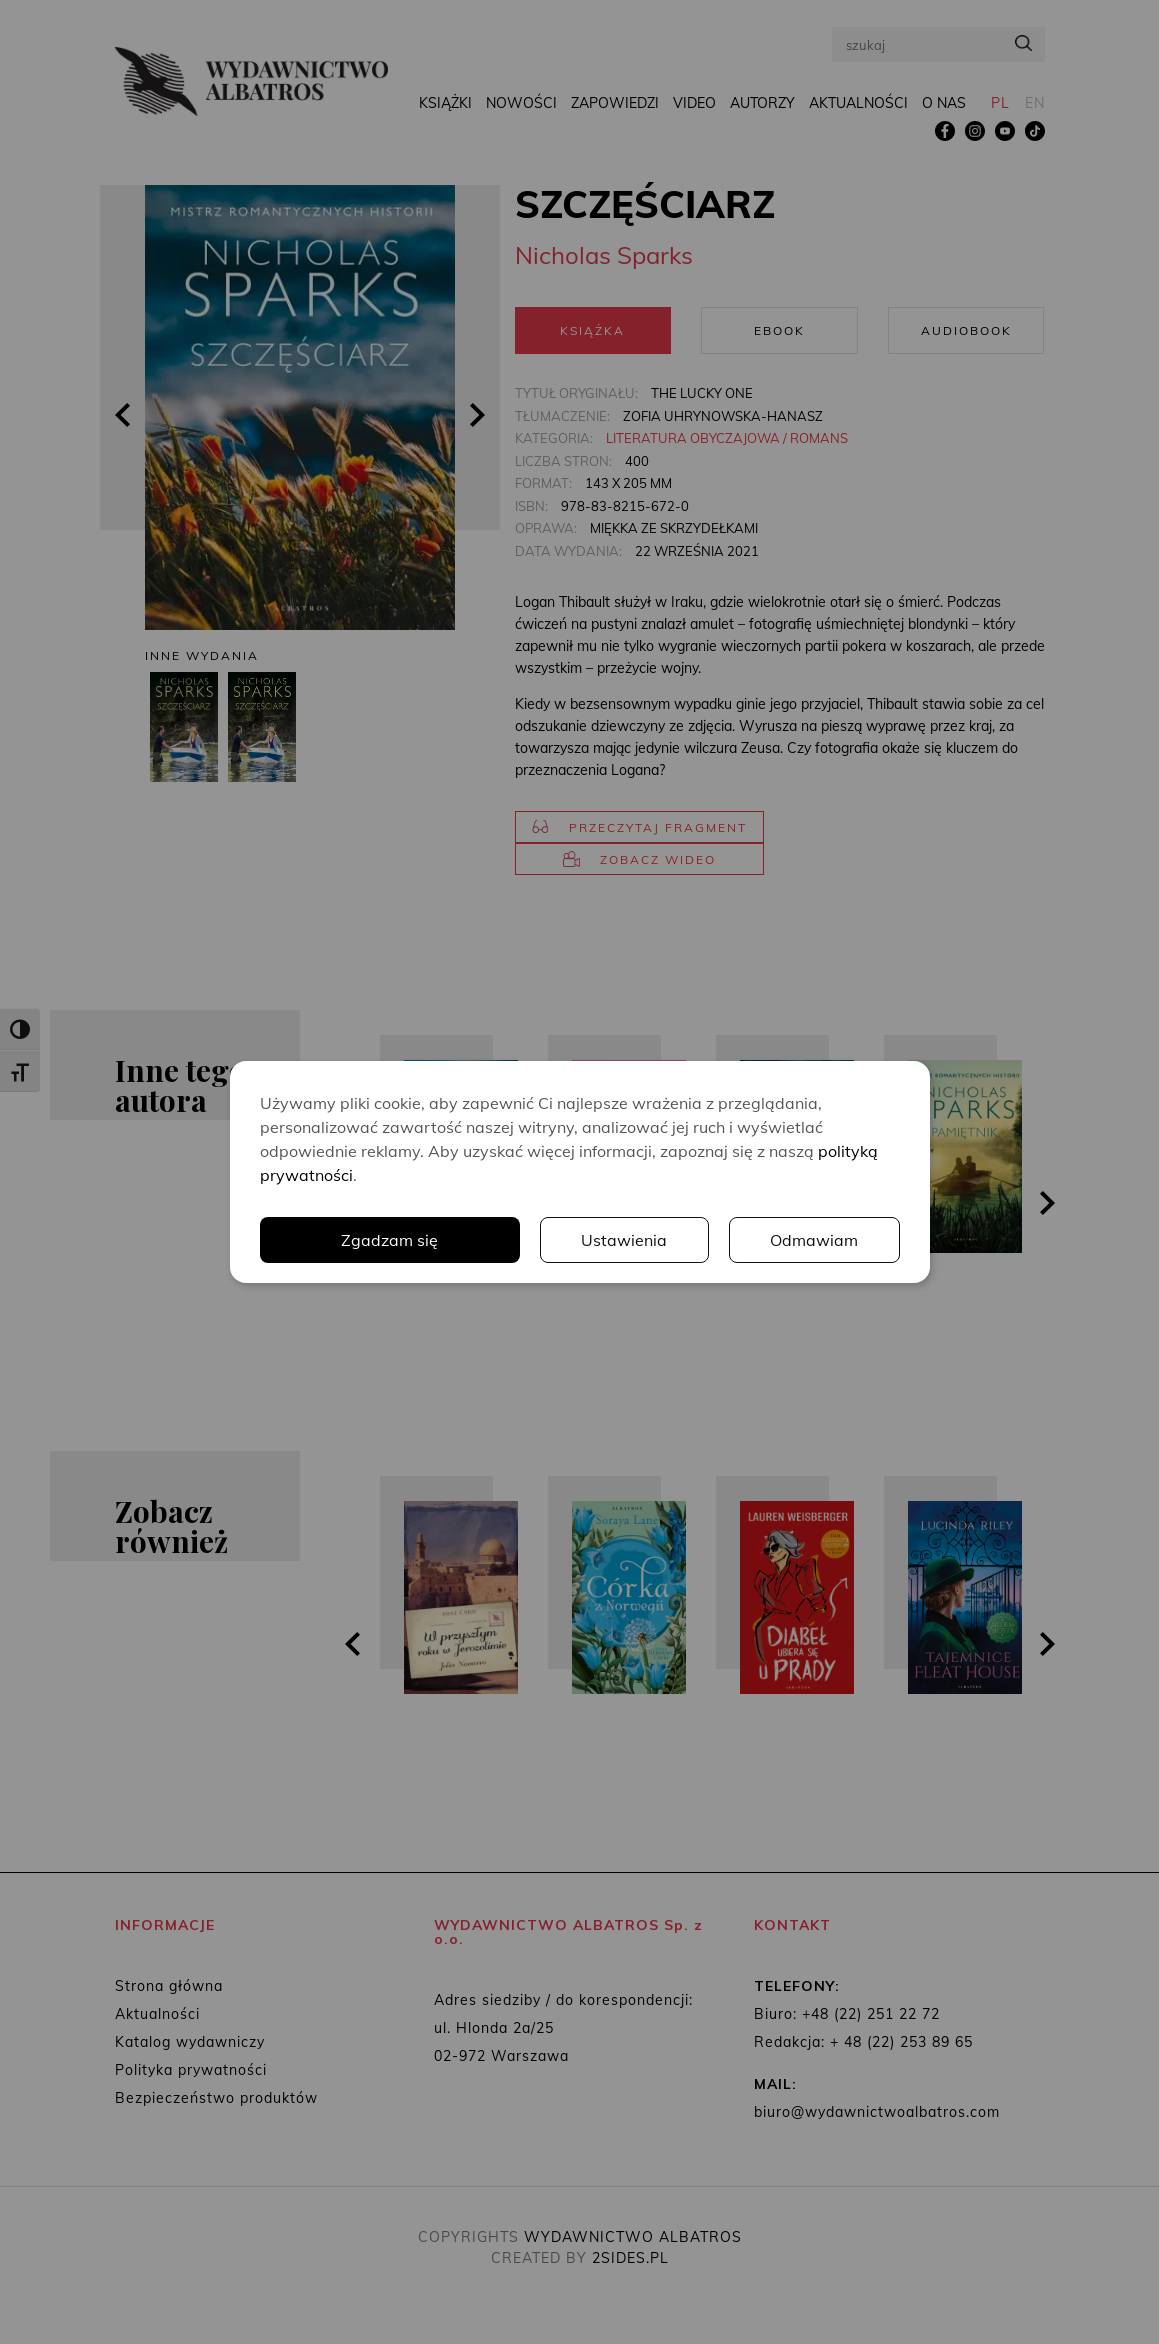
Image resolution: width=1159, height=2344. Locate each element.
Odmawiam (814, 1240)
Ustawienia (624, 1240)
